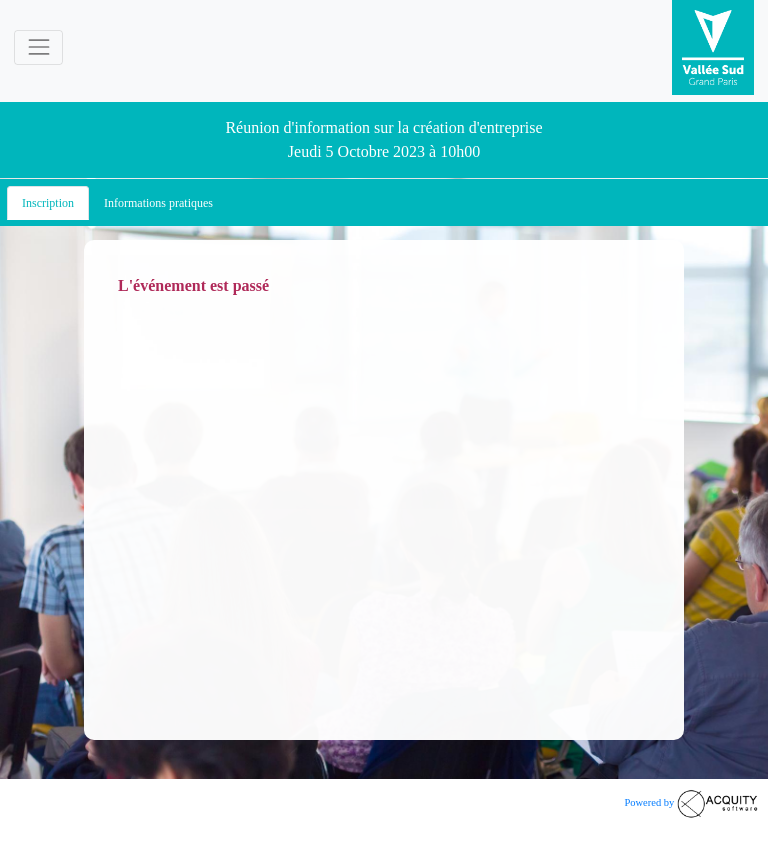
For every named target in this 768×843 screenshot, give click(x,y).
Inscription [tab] (48, 203)
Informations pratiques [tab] (158, 203)
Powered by (691, 802)
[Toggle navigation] (38, 47)
